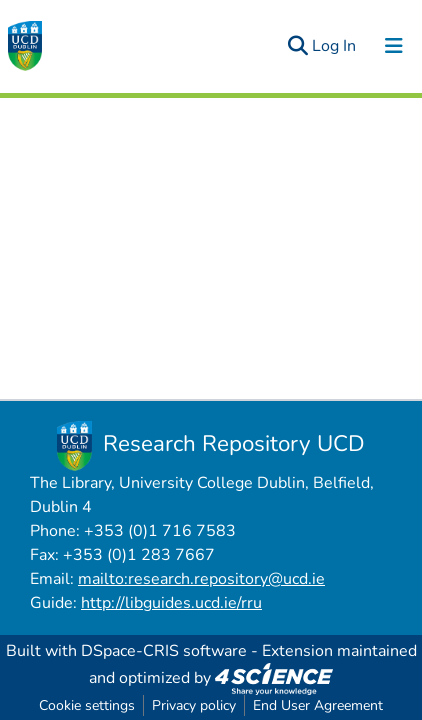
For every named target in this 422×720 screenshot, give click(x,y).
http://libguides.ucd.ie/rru (171, 603)
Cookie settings (87, 705)
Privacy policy (194, 705)
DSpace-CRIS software (164, 651)
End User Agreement (318, 705)
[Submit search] (297, 46)
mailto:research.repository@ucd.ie (201, 579)
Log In (335, 46)
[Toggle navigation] (394, 46)
